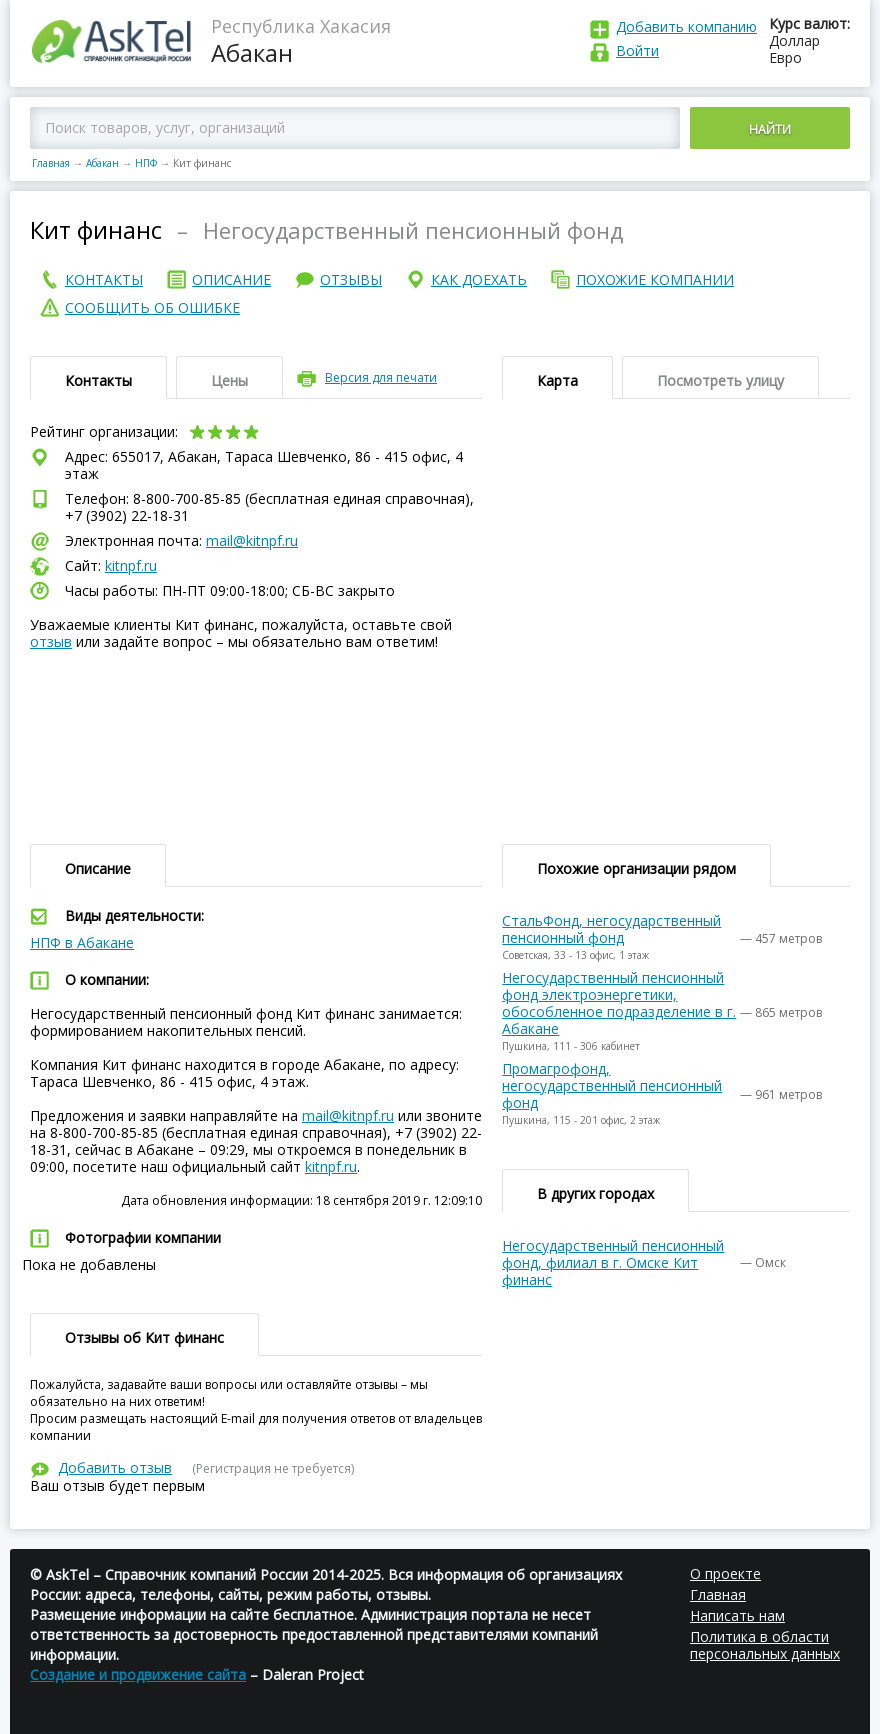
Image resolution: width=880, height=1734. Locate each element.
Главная (51, 163)
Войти (637, 50)
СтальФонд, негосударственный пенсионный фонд (611, 929)
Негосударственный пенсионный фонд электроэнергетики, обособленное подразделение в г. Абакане (619, 1003)
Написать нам (737, 1615)
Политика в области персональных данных (765, 1645)
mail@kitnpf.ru (252, 540)
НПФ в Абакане (82, 942)
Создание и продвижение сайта (138, 1674)
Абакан (102, 163)
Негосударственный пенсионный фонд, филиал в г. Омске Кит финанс (613, 1262)
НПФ (146, 163)
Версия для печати (381, 377)
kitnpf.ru (131, 565)
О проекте (725, 1573)
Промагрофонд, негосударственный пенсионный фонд (612, 1085)
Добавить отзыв (115, 1467)
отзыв (51, 641)
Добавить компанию (686, 26)
